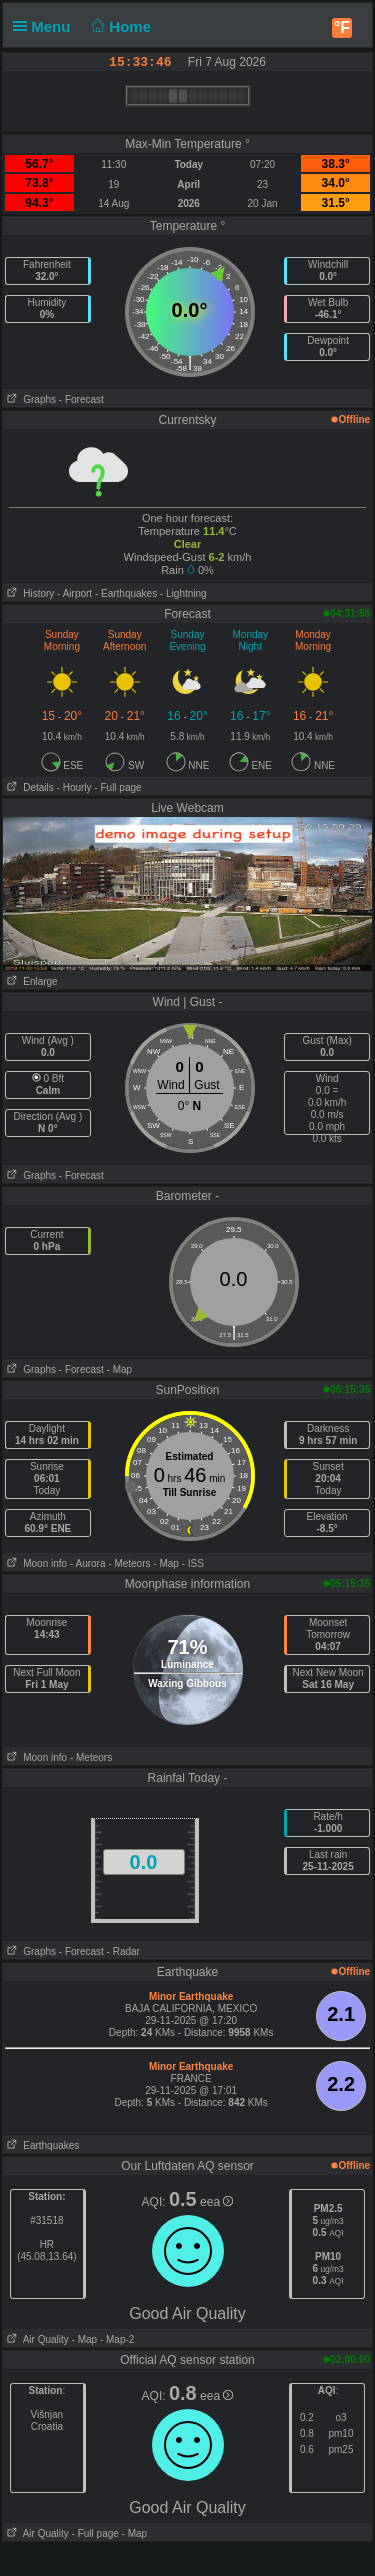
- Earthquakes (126, 593)
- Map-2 (115, 2339)
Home (119, 26)
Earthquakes (41, 2145)
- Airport (74, 593)
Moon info (35, 1563)
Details (28, 787)
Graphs (29, 399)
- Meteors (129, 1563)
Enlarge (30, 981)
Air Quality (36, 2339)
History (28, 593)
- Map (120, 1369)
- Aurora (88, 1563)
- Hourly (74, 787)
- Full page (117, 787)
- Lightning (183, 593)
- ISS (193, 1563)
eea (216, 2202)
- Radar (123, 1951)
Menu (46, 26)
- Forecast (81, 399)
